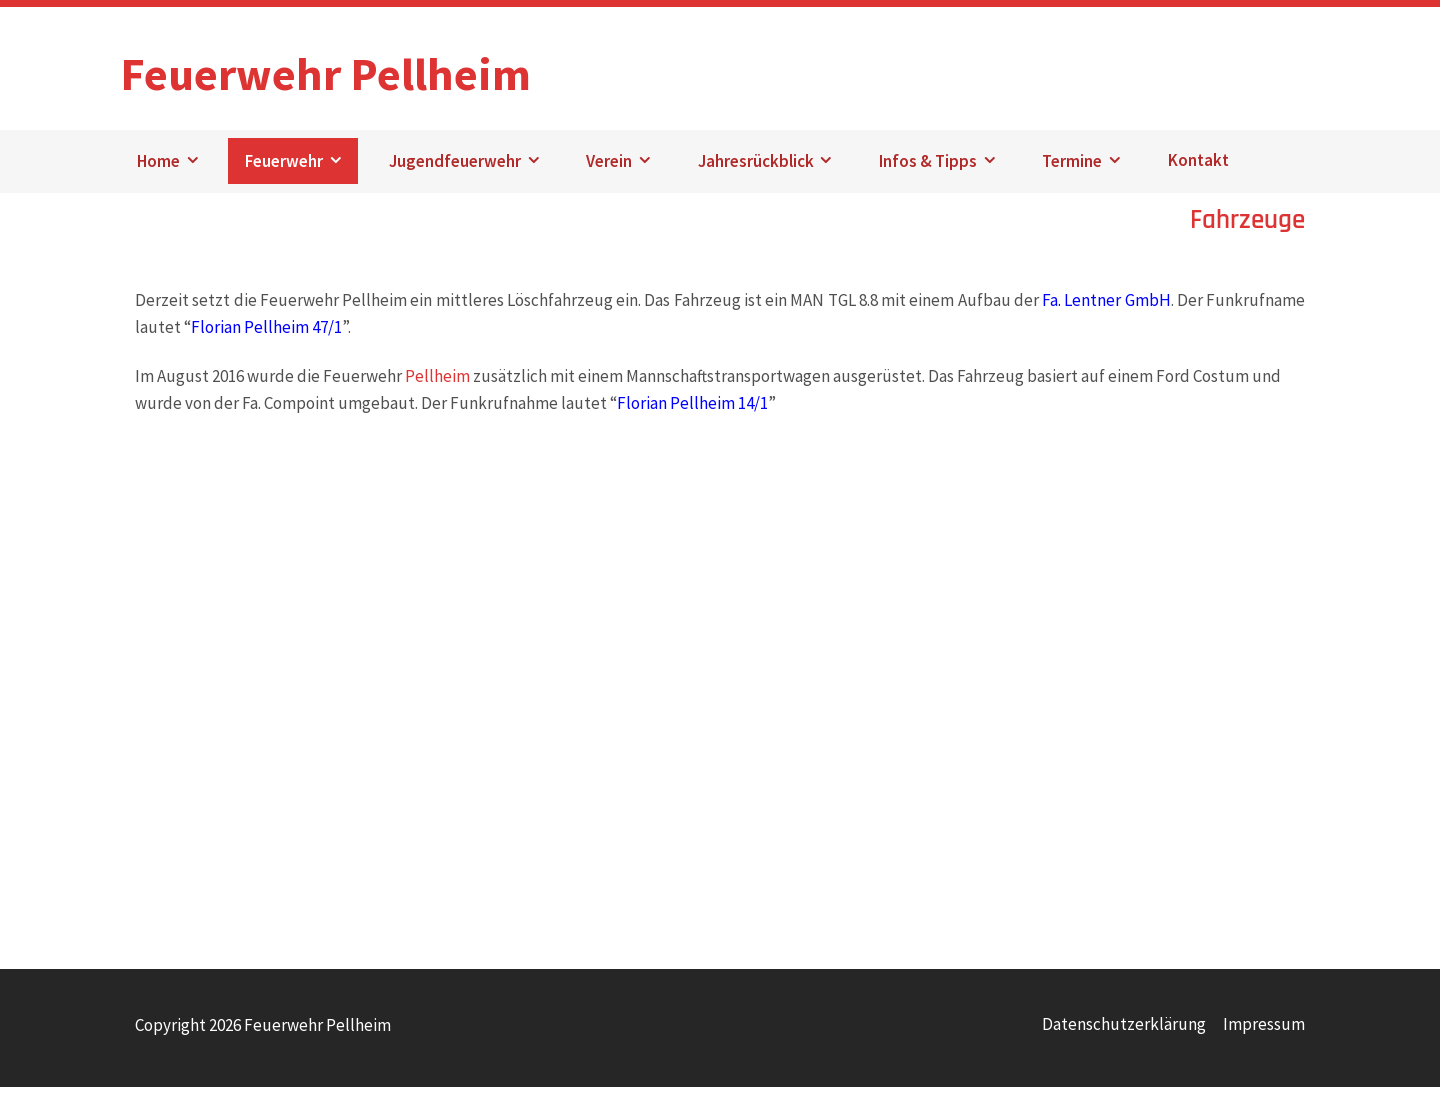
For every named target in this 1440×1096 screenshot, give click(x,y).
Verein (609, 170)
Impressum (1264, 1033)
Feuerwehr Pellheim (361, 69)
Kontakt (1198, 170)
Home (158, 170)
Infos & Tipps (928, 170)
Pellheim (437, 385)
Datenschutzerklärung (1124, 1033)
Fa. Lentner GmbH (1106, 309)
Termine (1072, 170)
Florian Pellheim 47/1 (266, 336)
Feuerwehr (284, 170)
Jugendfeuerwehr (455, 170)
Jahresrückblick (756, 170)
